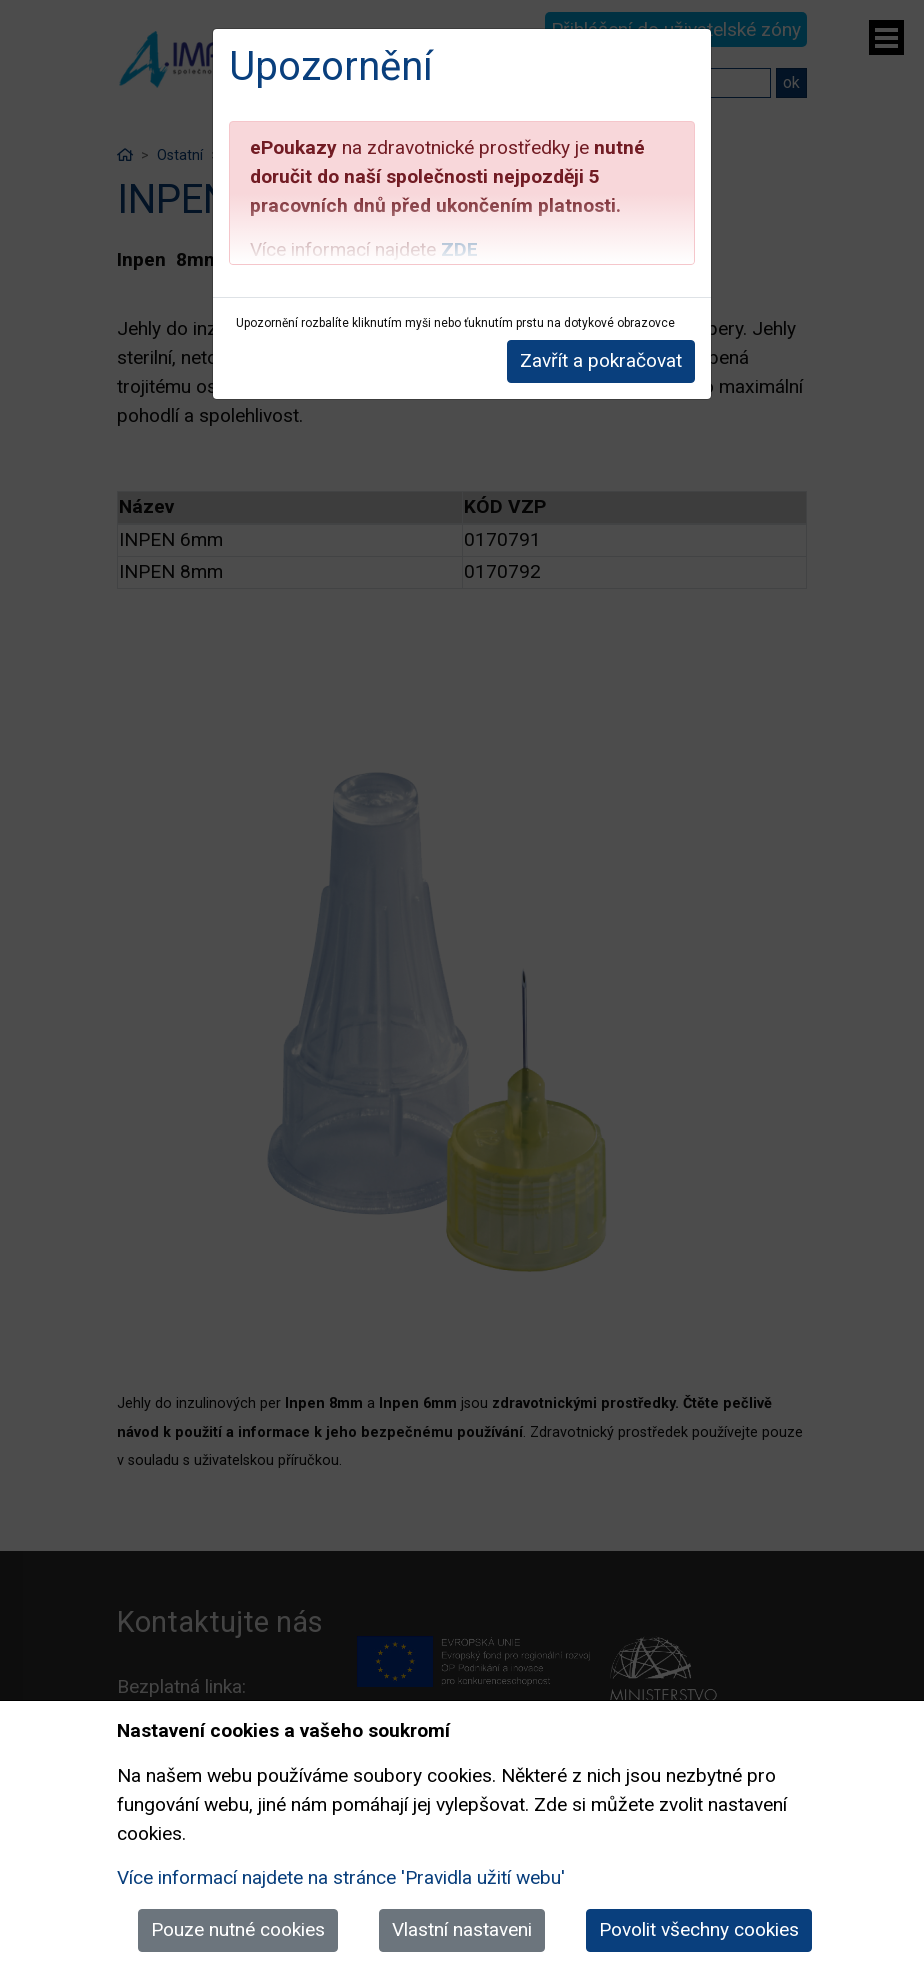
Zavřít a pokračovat (601, 360)
